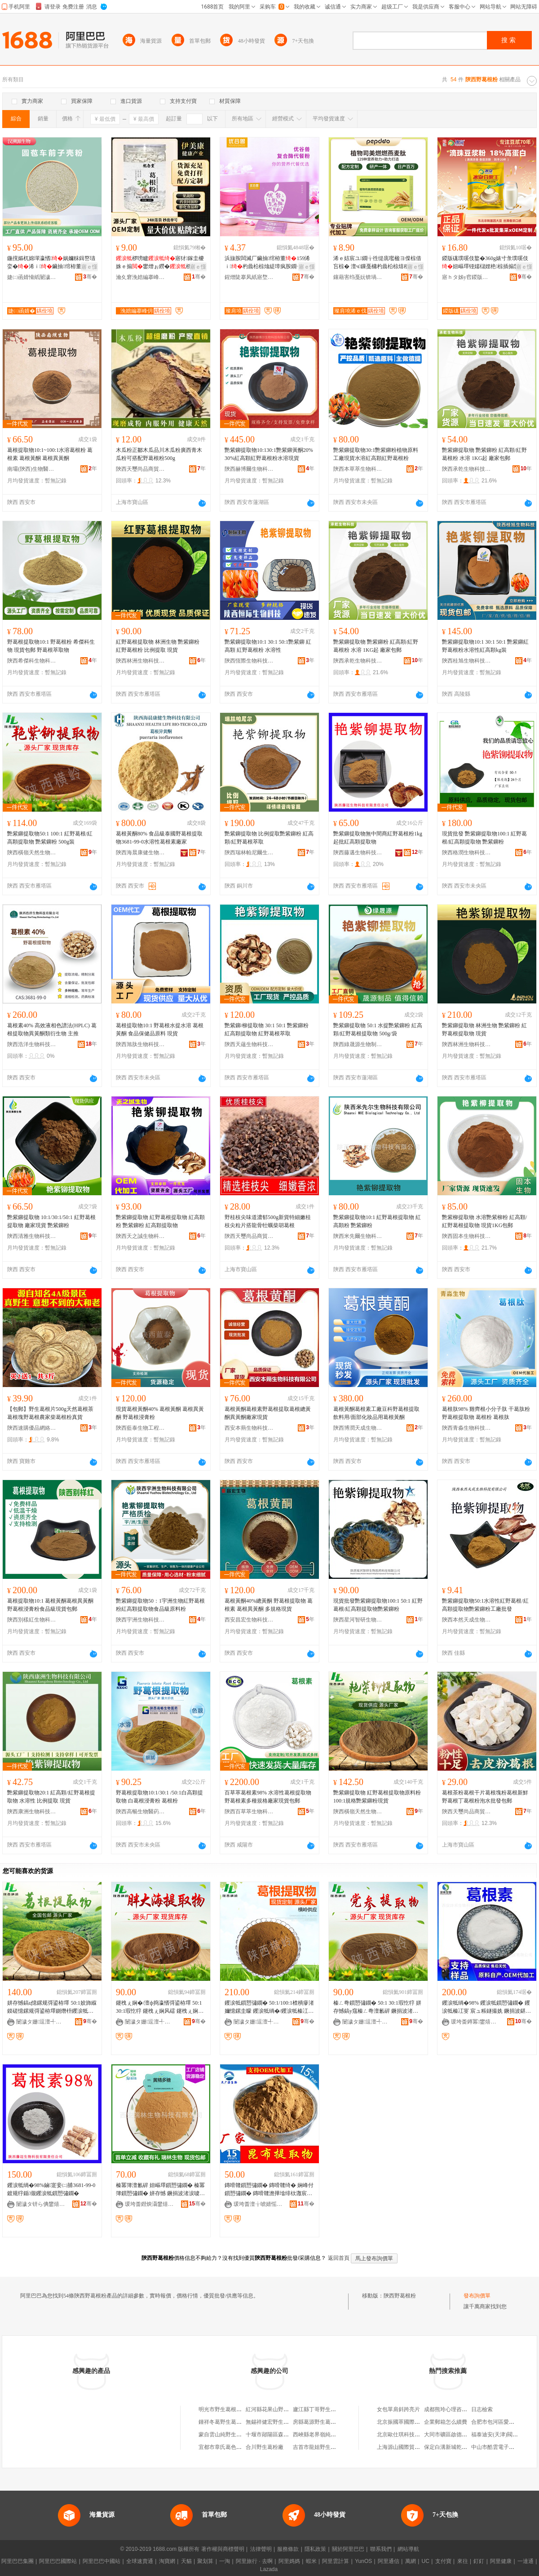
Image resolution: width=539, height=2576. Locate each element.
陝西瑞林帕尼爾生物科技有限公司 (249, 852)
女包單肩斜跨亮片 (398, 2409)
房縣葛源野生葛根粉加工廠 (325, 2422)
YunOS (363, 2561)
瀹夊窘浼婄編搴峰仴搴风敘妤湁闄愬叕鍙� (140, 277)
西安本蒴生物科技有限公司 (249, 1428)
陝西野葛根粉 (400, 2296)
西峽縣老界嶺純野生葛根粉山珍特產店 (338, 2434)
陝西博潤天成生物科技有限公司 (358, 1428)
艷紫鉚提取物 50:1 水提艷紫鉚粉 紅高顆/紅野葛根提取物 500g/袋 (377, 1029)
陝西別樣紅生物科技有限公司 (32, 1620)
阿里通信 (388, 2561)
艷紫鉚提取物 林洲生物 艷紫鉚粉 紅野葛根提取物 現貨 (484, 1029)
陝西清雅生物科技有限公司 (32, 1236)
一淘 (224, 2561)
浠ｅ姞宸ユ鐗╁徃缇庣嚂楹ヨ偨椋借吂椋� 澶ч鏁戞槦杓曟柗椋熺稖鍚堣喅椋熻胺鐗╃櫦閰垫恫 (377, 262)
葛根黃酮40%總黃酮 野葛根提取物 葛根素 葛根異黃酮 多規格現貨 (269, 1605)
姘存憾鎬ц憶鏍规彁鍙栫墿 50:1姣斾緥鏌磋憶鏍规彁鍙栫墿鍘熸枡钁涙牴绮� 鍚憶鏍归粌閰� (52, 2007)
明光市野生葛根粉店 (223, 2409)
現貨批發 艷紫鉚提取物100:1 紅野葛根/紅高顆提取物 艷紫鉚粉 (484, 838)
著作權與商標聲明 (222, 2549)
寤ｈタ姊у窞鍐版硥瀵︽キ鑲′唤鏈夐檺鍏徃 (466, 277)
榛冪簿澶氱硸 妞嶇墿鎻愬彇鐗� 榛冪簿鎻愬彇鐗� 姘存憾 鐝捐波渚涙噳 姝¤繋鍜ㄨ (160, 2189)
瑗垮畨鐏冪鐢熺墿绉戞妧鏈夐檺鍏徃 (475, 2022)
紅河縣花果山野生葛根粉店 (278, 2409)
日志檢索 (482, 2409)
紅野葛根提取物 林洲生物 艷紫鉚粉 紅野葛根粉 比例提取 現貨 (157, 646)
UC (425, 2561)
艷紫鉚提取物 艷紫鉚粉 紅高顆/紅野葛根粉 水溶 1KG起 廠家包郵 (484, 454)
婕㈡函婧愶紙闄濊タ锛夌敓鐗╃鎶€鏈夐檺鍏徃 (32, 277)
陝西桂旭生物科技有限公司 (466, 661)
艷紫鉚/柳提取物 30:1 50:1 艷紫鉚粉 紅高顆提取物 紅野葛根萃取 (267, 1029)
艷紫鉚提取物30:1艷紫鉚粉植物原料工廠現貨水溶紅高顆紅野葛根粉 (375, 454)
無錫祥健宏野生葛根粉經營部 (281, 2422)
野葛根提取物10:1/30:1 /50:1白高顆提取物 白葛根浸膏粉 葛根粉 (159, 1797)
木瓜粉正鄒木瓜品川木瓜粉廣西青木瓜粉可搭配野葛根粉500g (159, 454)
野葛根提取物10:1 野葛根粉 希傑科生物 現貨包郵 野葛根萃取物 (51, 646)
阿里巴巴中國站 (101, 2561)
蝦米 (311, 2561)
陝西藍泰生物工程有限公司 (140, 1428)
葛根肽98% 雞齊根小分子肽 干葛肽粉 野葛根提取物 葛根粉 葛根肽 (486, 1413)
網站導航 (408, 2549)
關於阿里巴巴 (348, 2549)
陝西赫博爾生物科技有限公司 (249, 469)
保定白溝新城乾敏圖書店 (453, 2447)
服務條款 (288, 2549)
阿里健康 (501, 2561)
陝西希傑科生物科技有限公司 (32, 661)
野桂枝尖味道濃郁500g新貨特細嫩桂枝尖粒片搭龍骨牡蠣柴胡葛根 (268, 1221)
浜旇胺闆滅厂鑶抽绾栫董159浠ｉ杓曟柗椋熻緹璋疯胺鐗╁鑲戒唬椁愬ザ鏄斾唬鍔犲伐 (267, 262)
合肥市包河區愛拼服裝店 (500, 2422)
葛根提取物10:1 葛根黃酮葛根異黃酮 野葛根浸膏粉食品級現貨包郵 (50, 1605)
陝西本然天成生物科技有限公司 (466, 1620)
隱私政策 (315, 2549)
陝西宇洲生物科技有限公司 (140, 1620)
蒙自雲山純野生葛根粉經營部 (234, 2434)
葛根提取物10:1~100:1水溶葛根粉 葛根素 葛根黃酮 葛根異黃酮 (50, 454)
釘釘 (478, 2561)
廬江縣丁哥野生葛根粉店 (322, 2409)
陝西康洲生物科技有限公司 (32, 1811)
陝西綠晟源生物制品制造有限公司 (358, 1044)
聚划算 (205, 2561)
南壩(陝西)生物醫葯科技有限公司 (32, 469)
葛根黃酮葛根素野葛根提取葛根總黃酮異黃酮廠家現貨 (268, 1413)
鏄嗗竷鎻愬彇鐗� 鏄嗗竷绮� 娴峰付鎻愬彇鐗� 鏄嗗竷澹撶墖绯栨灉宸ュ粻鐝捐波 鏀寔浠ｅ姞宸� (269, 2189)
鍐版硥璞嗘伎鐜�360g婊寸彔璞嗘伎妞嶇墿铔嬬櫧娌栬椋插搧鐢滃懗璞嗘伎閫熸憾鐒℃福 (486, 262)
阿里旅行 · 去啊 (254, 2561)
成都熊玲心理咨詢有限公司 (456, 2409)
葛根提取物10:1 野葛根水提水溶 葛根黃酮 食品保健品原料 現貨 (159, 1029)
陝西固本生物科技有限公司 (466, 1236)
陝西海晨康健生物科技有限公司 (140, 852)
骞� (90, 277)
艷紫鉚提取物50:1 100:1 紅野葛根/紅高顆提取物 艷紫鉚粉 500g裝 (50, 838)
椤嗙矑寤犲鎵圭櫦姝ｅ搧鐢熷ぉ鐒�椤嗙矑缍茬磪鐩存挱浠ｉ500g (160, 262)
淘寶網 (167, 2561)
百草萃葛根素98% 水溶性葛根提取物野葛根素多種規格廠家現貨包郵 (268, 1797)
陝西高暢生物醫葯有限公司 (140, 1811)
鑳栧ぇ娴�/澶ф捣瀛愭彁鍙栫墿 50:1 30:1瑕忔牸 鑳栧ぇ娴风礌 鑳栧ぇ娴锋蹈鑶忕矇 (159, 2007)
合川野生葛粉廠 (264, 2447)
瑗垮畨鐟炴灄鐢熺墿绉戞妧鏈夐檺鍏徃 (149, 2204)
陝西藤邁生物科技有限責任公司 (358, 852)
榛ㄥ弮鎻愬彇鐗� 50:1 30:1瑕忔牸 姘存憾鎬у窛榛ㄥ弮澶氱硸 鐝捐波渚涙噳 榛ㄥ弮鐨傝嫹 (377, 2007)
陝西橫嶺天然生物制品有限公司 (32, 852)
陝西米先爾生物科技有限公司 (358, 1236)
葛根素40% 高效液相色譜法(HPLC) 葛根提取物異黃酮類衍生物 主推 (52, 1029)
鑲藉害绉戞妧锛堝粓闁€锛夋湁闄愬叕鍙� (358, 277)
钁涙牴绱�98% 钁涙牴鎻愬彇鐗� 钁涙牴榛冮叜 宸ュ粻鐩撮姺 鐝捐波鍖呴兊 (486, 2007)
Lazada (269, 2569)
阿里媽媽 (289, 2561)
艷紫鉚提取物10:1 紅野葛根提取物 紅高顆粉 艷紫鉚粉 (377, 1221)
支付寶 (443, 2561)
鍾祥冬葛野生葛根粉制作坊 (231, 2422)
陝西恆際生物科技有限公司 (249, 661)
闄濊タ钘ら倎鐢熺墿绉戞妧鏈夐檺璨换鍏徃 (41, 2204)
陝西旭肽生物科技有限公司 (140, 1044)
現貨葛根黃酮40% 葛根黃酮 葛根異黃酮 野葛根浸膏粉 (160, 1413)
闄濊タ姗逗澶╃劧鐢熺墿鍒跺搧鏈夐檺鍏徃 (41, 2022)
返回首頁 (338, 2258)
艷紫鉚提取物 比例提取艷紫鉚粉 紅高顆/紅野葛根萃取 (269, 838)
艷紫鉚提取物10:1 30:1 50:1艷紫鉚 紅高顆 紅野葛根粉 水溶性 (268, 646)
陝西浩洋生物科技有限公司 (32, 1044)
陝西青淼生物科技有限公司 (466, 1428)
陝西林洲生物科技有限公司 (140, 661)
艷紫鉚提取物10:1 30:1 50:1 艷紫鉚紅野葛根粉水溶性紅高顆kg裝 (485, 646)
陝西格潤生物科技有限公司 (466, 852)
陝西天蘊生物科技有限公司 (249, 1044)
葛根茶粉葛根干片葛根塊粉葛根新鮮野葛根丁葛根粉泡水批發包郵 (485, 1797)
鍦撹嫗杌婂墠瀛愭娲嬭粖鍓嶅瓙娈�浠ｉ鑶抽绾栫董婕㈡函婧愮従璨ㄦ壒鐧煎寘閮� (51, 262)
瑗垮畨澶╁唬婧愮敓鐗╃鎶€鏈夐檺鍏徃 (258, 2204)
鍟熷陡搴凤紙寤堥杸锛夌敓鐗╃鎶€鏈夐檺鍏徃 (249, 277)
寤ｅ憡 (89, 267)
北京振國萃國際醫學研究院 (409, 2422)
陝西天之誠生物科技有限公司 (140, 1236)
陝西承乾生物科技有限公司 (466, 469)
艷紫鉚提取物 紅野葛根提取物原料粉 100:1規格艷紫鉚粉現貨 (377, 1797)
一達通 (525, 2561)
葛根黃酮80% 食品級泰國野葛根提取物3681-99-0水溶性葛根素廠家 (159, 838)
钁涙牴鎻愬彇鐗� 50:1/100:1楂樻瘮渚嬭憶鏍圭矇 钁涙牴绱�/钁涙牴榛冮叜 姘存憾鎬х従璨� (269, 2007)
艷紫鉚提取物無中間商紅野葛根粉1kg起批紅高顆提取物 (377, 838)
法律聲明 (261, 2549)
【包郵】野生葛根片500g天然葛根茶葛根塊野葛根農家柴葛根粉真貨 (50, 1413)
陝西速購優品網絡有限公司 (32, 1428)
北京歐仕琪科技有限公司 (406, 2434)
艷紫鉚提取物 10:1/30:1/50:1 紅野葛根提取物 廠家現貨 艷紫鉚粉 (51, 1221)
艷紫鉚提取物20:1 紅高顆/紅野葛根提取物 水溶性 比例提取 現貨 (51, 1797)
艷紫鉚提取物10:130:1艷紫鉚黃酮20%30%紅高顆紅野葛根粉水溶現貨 (269, 454)
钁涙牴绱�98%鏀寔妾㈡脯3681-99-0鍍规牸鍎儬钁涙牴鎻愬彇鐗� (51, 2189)
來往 (462, 2561)
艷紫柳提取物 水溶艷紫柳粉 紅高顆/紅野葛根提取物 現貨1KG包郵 (484, 1221)
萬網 (410, 2561)
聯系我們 (381, 2549)
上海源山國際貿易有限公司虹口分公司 (422, 2447)
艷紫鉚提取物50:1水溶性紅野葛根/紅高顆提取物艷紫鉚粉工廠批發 (485, 1605)
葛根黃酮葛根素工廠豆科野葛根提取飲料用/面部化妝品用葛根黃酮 (376, 1413)
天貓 (186, 2561)
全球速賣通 (139, 2561)
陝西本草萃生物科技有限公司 (358, 469)
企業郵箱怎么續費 (445, 2422)
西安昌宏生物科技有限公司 (249, 1620)
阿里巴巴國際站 (58, 2561)
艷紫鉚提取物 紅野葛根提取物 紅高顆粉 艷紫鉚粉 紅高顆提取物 (160, 1221)
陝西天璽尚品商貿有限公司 (140, 469)
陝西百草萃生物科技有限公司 (249, 1811)
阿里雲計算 (335, 2561)
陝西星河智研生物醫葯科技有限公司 (358, 1620)
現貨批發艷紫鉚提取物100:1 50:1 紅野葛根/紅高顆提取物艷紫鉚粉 (378, 1605)
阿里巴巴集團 (17, 2561)
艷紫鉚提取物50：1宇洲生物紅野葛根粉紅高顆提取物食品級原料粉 (160, 1605)
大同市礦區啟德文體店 (451, 2434)
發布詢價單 (477, 2296)
